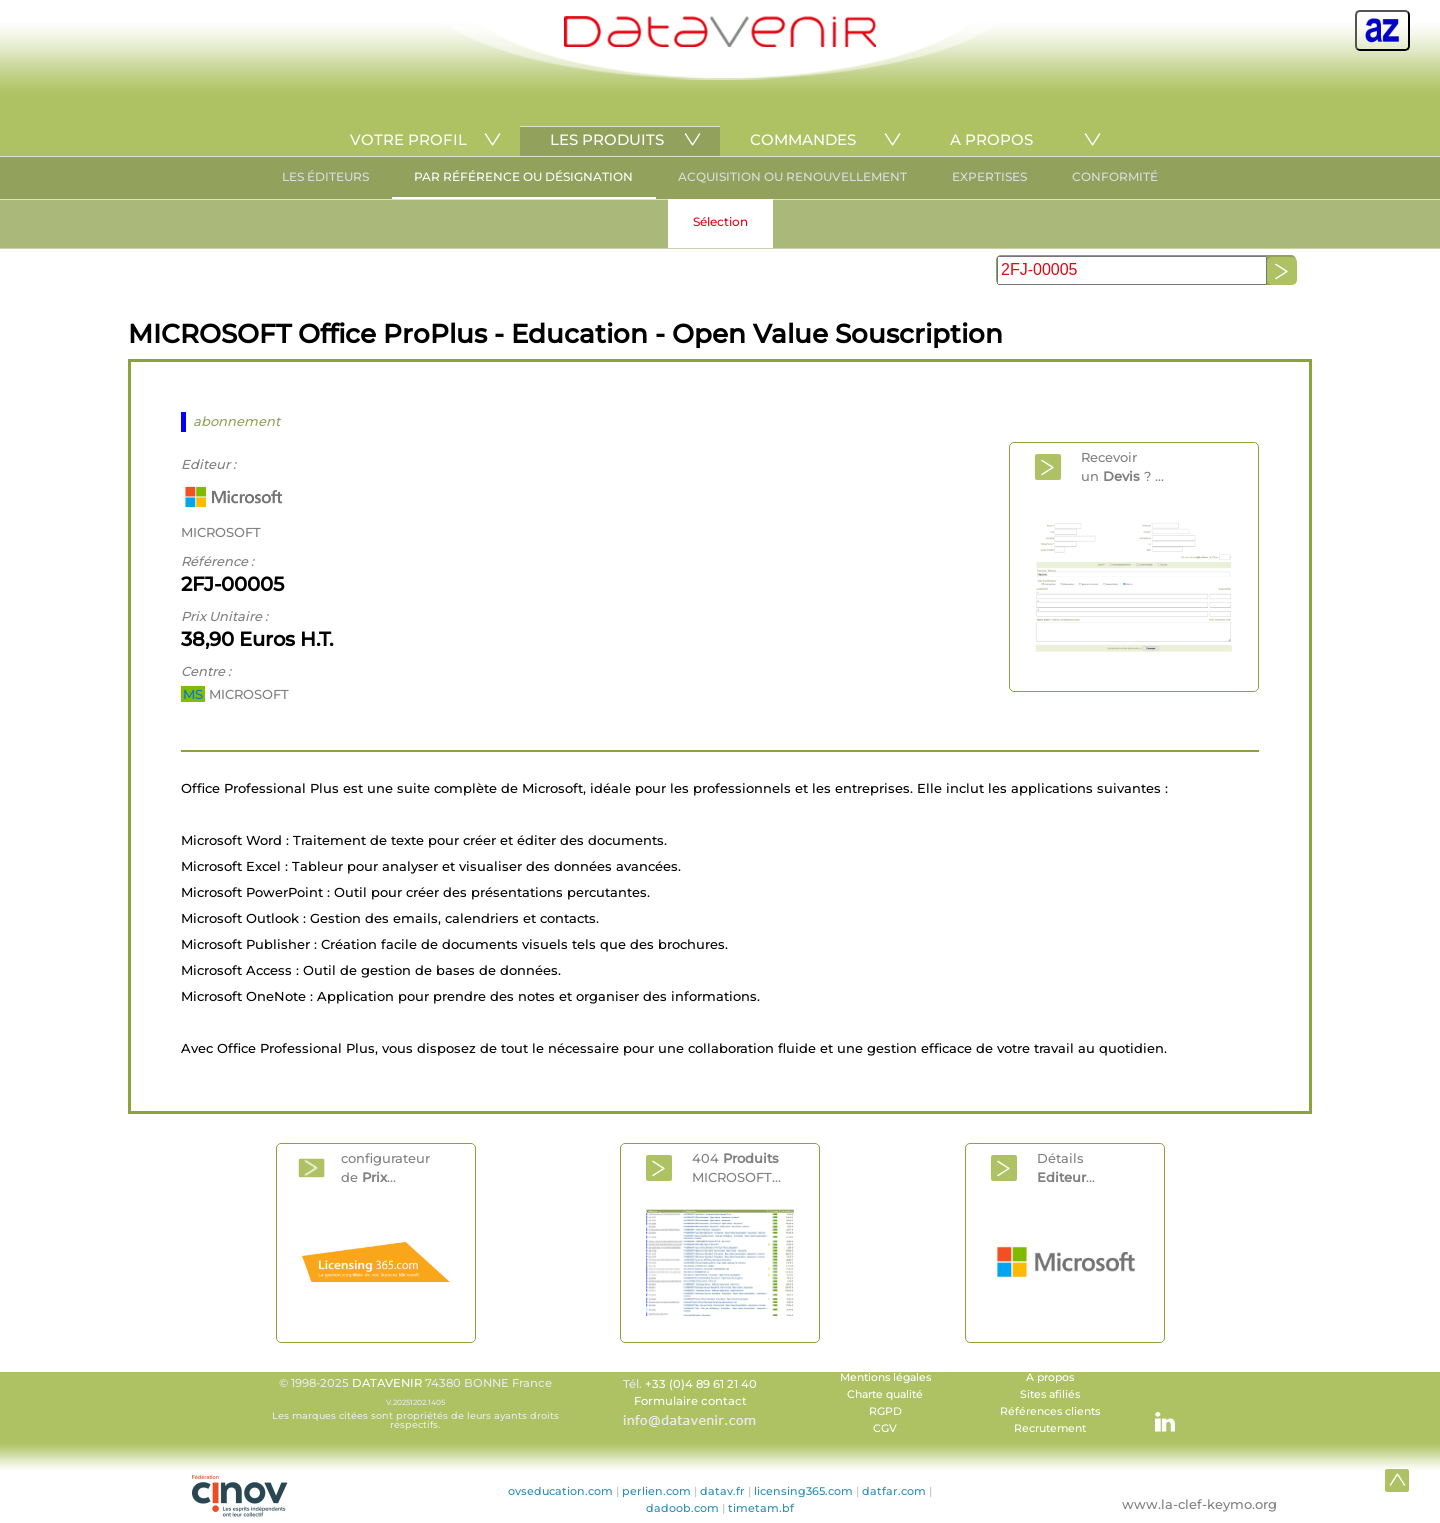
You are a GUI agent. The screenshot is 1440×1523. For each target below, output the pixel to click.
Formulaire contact (690, 1401)
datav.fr (722, 1491)
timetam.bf (761, 1508)
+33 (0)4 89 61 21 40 (701, 1384)
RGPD (885, 1411)
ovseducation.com (560, 1491)
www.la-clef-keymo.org (1199, 1504)
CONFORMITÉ (1115, 176)
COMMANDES (803, 139)
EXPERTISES (989, 176)
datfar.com (894, 1491)
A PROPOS (991, 139)
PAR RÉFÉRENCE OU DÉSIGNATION (523, 176)
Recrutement (1050, 1428)
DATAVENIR (387, 1383)
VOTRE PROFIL (408, 139)
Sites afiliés (1050, 1394)
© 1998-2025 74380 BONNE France (415, 1403)
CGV (885, 1428)
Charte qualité (885, 1394)
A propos (1050, 1377)
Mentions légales (885, 1377)
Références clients (1050, 1411)
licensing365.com (803, 1491)
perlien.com (656, 1491)
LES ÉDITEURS (325, 176)
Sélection (720, 221)
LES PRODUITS (607, 139)
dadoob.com (682, 1508)
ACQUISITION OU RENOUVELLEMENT (792, 176)
